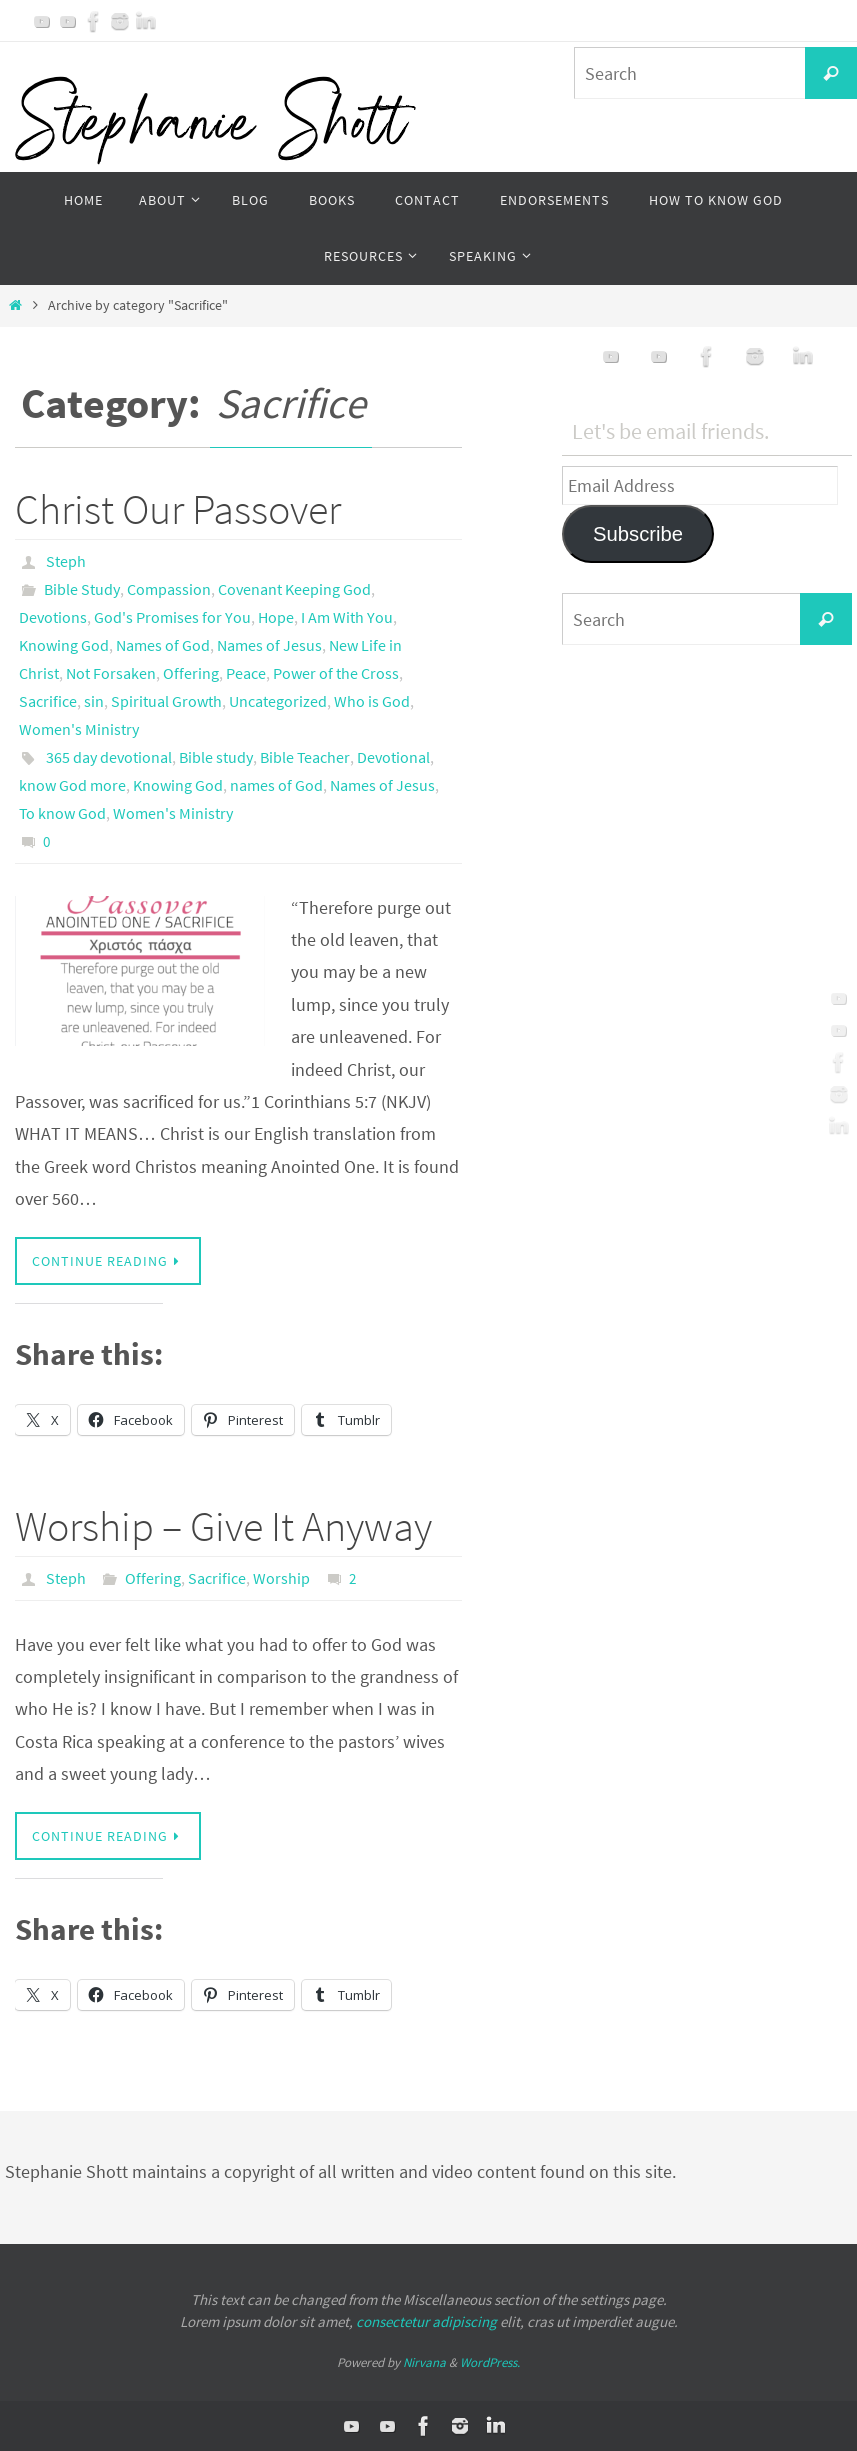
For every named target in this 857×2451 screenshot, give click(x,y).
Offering (191, 673)
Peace (246, 673)
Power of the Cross (336, 673)
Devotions (53, 617)
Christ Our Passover (178, 509)
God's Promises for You (172, 617)
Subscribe (638, 534)
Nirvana (424, 2362)
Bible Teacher (305, 757)
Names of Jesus (269, 645)
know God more (72, 785)
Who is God (372, 701)
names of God (276, 785)
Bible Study (82, 589)
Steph (66, 561)
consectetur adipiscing (426, 2321)
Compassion (169, 589)
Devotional (393, 757)
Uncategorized (278, 701)
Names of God (163, 645)
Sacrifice (48, 701)
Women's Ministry (79, 729)
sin (94, 701)
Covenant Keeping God (294, 589)
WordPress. (490, 2362)
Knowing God (64, 645)
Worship (281, 1578)
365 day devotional (109, 757)
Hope (276, 617)
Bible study (216, 757)
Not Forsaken (111, 673)
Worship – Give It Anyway (223, 1526)
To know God (62, 813)
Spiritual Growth (166, 701)
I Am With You (347, 617)
